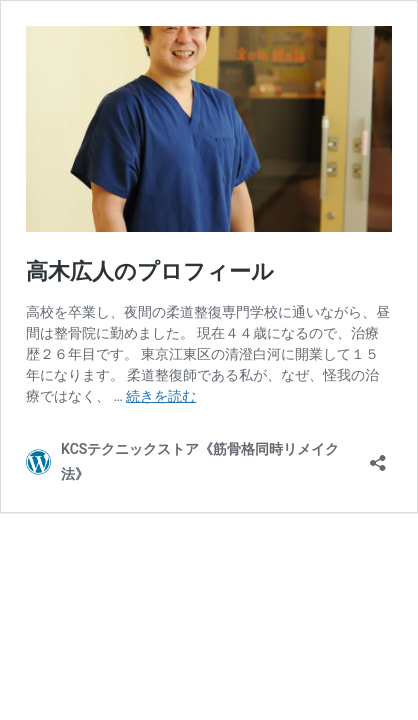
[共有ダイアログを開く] (378, 456)
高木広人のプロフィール (150, 271)
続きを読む (161, 396)
